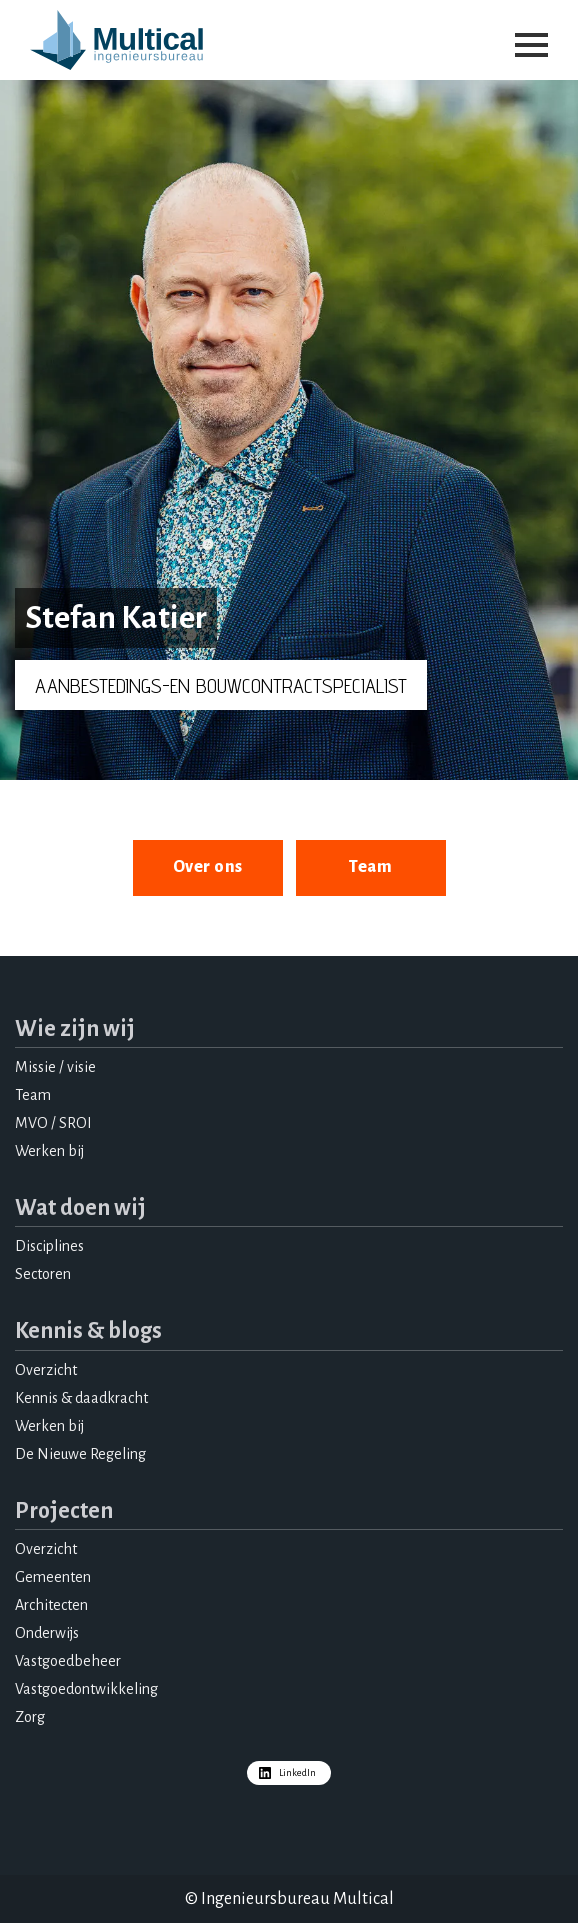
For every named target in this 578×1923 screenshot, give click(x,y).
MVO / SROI (53, 1123)
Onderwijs (47, 1633)
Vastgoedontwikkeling (86, 1689)
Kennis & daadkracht (81, 1398)
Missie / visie (55, 1067)
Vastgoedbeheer (68, 1661)
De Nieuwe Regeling (80, 1454)
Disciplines (49, 1246)
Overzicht (46, 1370)
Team (370, 867)
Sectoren (43, 1274)
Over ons (208, 867)
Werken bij (49, 1151)
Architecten (51, 1605)
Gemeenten (53, 1577)
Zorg (30, 1717)
